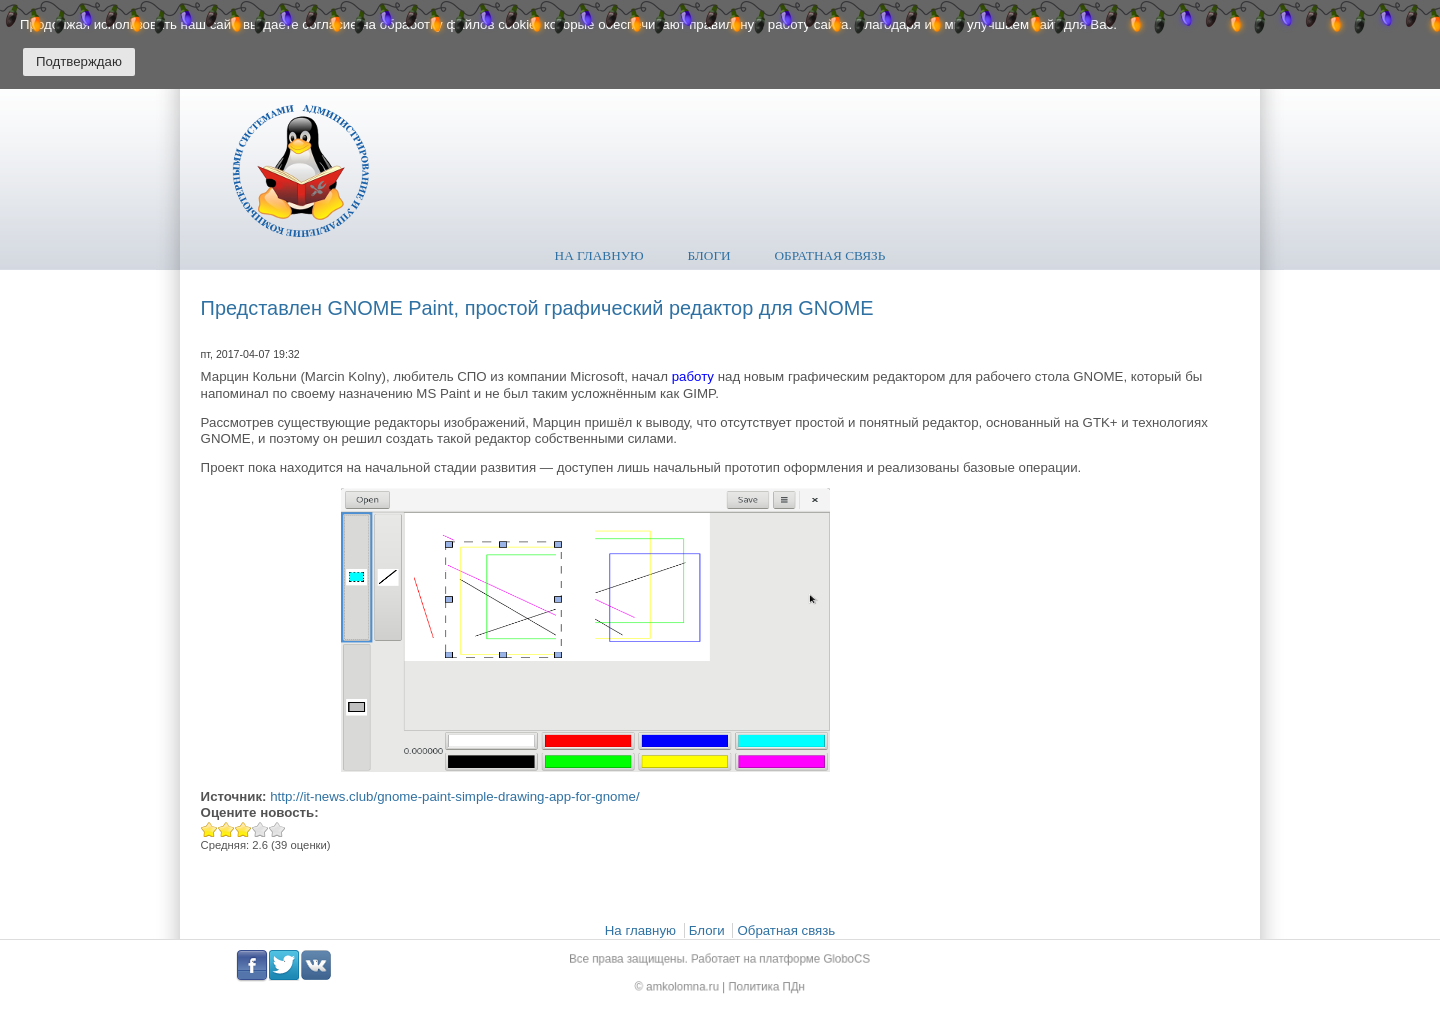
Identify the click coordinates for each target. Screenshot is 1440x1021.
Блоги (709, 255)
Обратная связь (830, 255)
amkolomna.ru (688, 984)
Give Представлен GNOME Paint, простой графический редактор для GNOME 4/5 (260, 829)
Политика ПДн (761, 984)
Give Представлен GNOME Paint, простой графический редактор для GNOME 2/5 (226, 829)
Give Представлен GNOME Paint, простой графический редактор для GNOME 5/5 (277, 829)
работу (693, 376)
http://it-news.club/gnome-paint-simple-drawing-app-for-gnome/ (454, 796)
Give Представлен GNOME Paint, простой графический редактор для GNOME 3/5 (243, 829)
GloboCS (832, 960)
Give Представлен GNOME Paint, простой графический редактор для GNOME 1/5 (209, 829)
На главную (599, 255)
